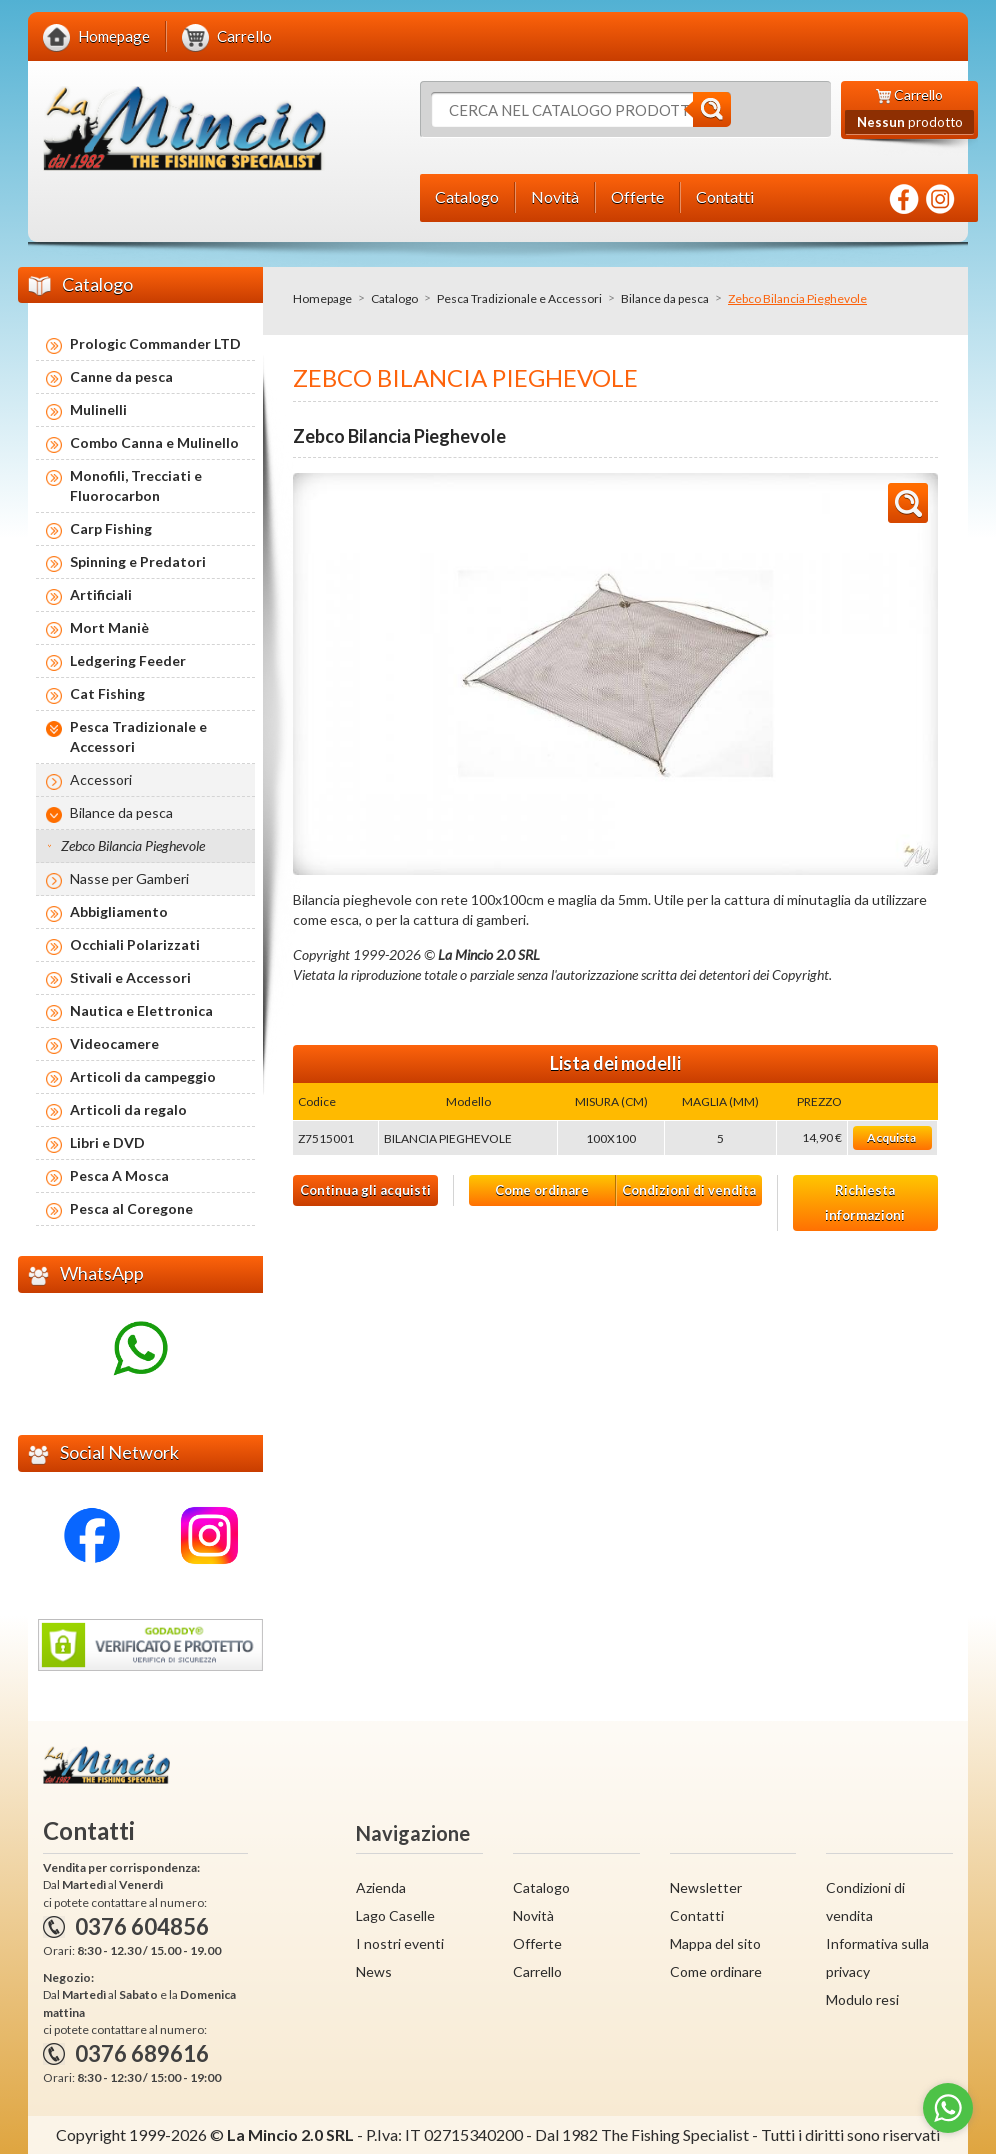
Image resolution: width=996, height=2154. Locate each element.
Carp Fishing (111, 528)
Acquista (891, 1137)
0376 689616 (142, 2053)
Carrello (537, 1971)
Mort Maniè (109, 627)
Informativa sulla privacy (877, 1957)
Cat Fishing (107, 693)
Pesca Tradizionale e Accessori (519, 298)
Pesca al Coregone (131, 1208)
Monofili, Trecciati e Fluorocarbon (136, 485)
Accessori (101, 779)
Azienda (381, 1887)
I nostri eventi (400, 1943)
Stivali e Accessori (130, 977)
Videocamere (114, 1043)
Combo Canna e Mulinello (154, 442)
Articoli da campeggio (143, 1076)
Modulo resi (862, 1999)
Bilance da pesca (665, 298)
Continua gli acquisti (365, 1190)
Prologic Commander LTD (155, 343)
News (374, 1971)
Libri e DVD (107, 1142)
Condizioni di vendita (689, 1190)
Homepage (322, 298)
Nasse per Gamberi (129, 878)
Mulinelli (98, 409)
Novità (533, 1915)
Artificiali (101, 594)
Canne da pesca (121, 376)
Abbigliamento (119, 911)
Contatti (697, 1915)
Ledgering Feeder (128, 660)
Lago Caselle (395, 1915)
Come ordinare (542, 1190)
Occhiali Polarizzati (135, 944)
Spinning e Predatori (138, 561)
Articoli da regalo (128, 1109)
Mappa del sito (715, 1943)
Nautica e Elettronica (141, 1010)
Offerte (537, 1943)
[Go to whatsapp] (948, 2108)
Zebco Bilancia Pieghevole (133, 845)
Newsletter (706, 1887)
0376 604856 (142, 1926)
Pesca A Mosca (119, 1175)
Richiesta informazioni (865, 1202)
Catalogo (394, 298)
